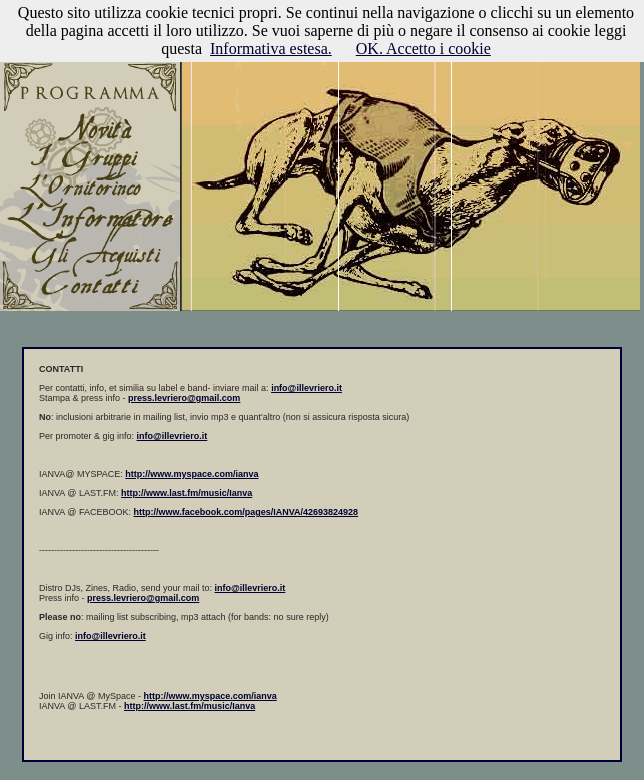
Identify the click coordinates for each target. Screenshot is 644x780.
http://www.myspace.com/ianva (210, 696)
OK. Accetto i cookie (423, 48)
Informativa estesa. (271, 48)
